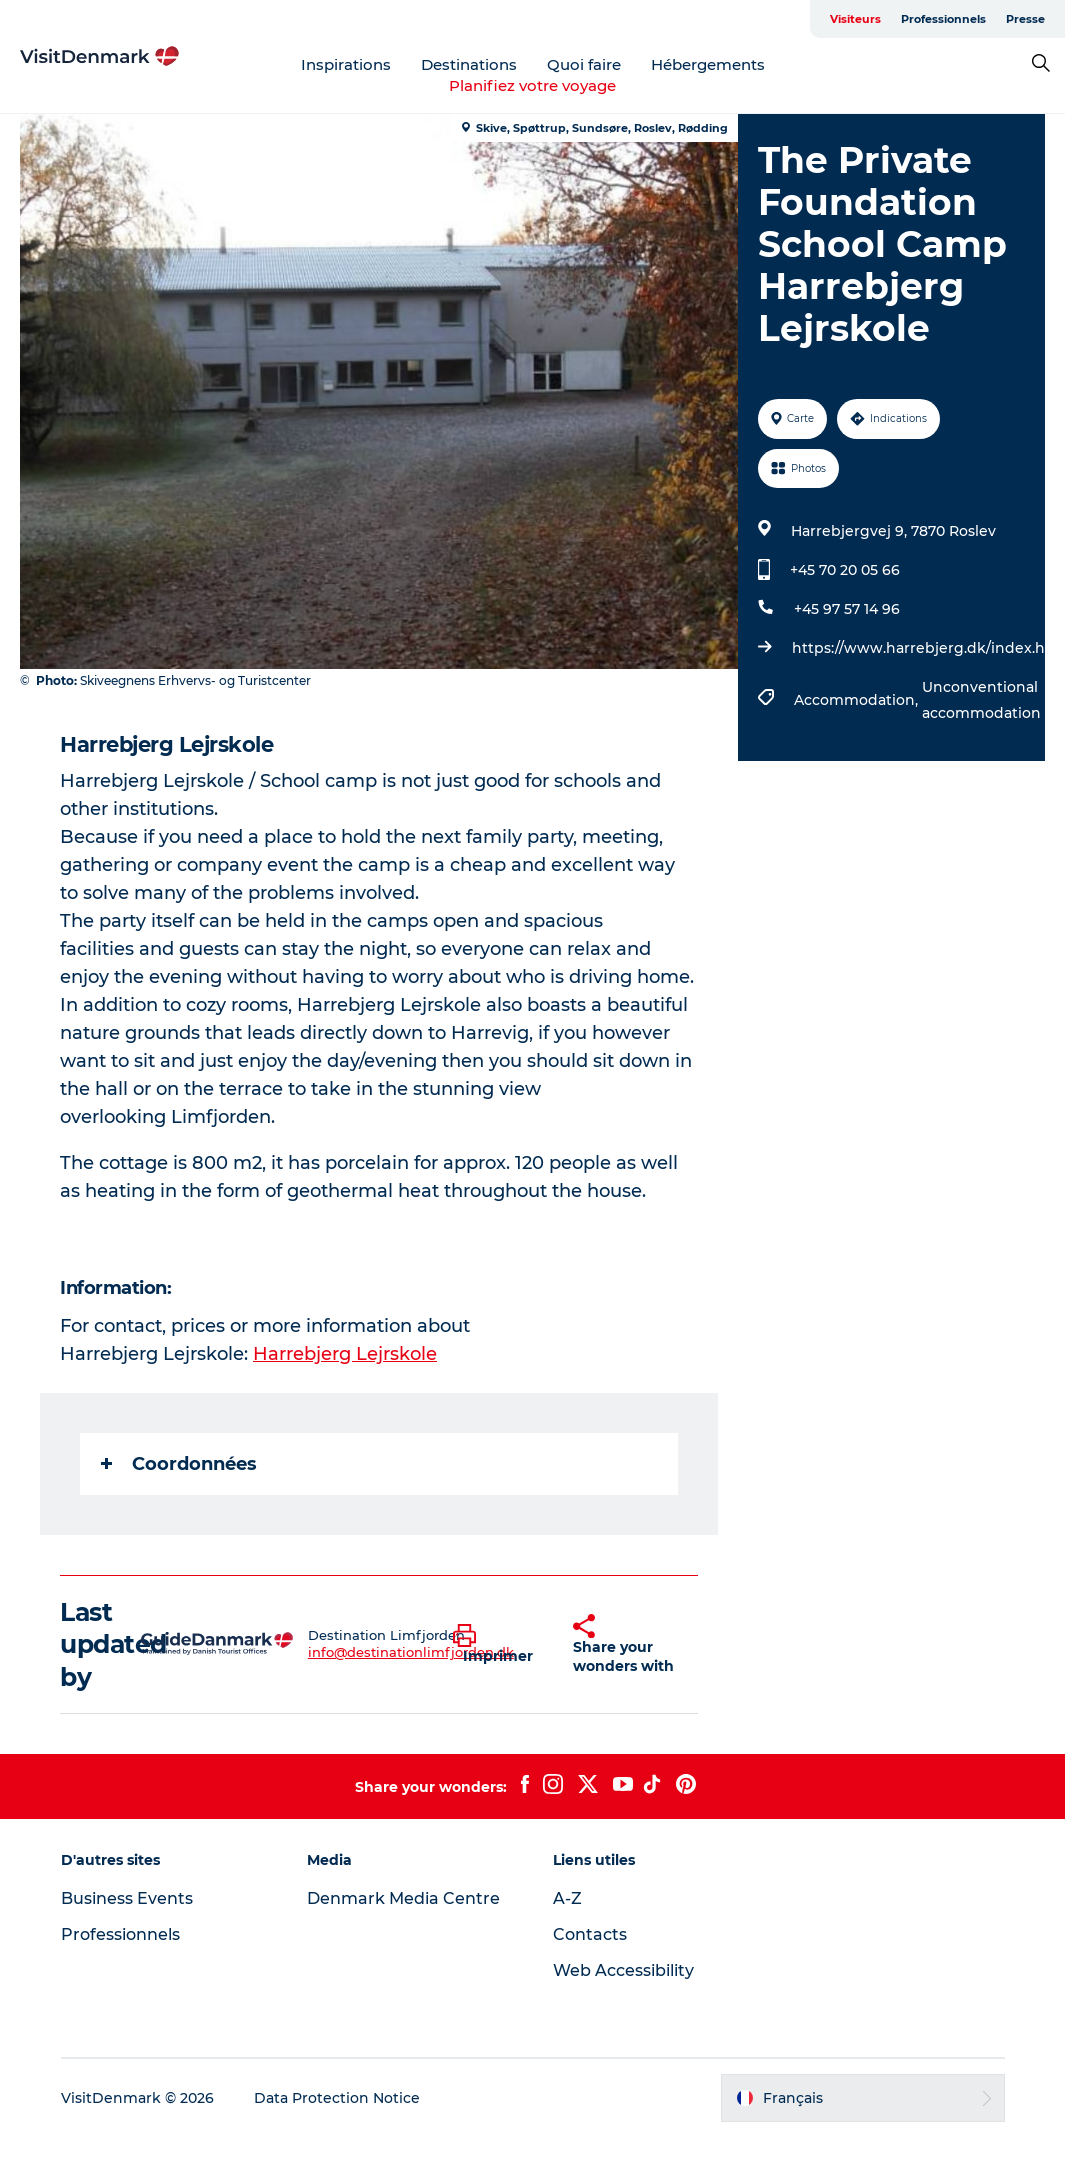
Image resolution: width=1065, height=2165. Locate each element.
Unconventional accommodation (981, 700)
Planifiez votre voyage (532, 85)
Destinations (469, 64)
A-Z (567, 1898)
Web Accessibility (623, 1970)
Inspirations (346, 64)
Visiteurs (855, 19)
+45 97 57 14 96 (847, 609)
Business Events (127, 1898)
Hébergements (708, 64)
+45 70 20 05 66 (845, 570)
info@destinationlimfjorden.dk (411, 1652)
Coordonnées (179, 1464)
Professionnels (943, 19)
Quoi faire (584, 64)
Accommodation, (858, 700)
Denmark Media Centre (403, 1898)
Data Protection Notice (337, 2098)
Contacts (590, 1934)
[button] (498, 1645)
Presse (1025, 19)
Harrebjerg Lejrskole (345, 1354)
